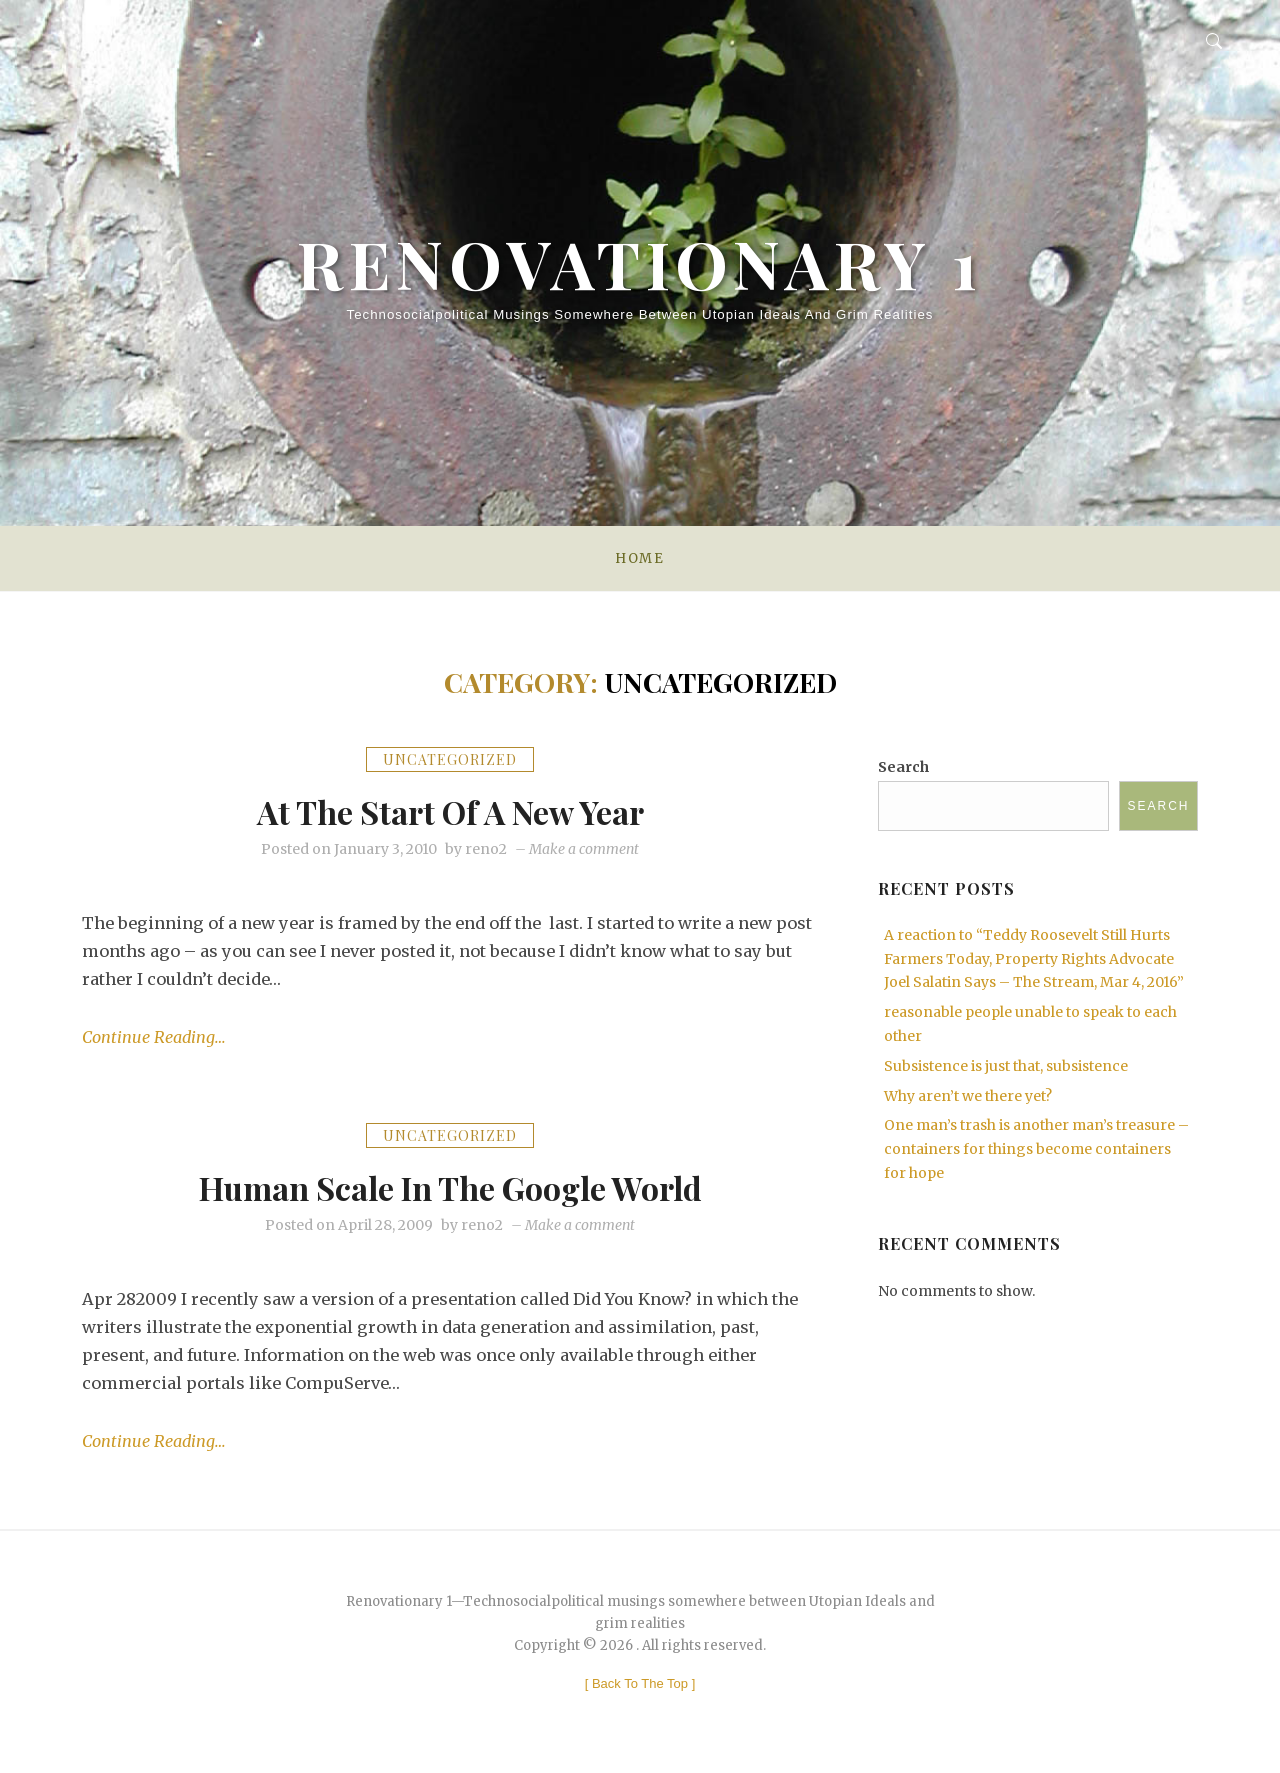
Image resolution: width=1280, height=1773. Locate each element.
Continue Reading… (154, 1038)
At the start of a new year (450, 809)
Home (640, 558)
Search (903, 767)
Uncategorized (450, 759)
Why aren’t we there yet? (968, 1096)
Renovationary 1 (640, 250)
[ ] (640, 1684)
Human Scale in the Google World (450, 1186)
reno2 (486, 849)
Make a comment (584, 849)
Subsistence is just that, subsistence (1006, 1066)
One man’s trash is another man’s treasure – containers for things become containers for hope (1036, 1149)
